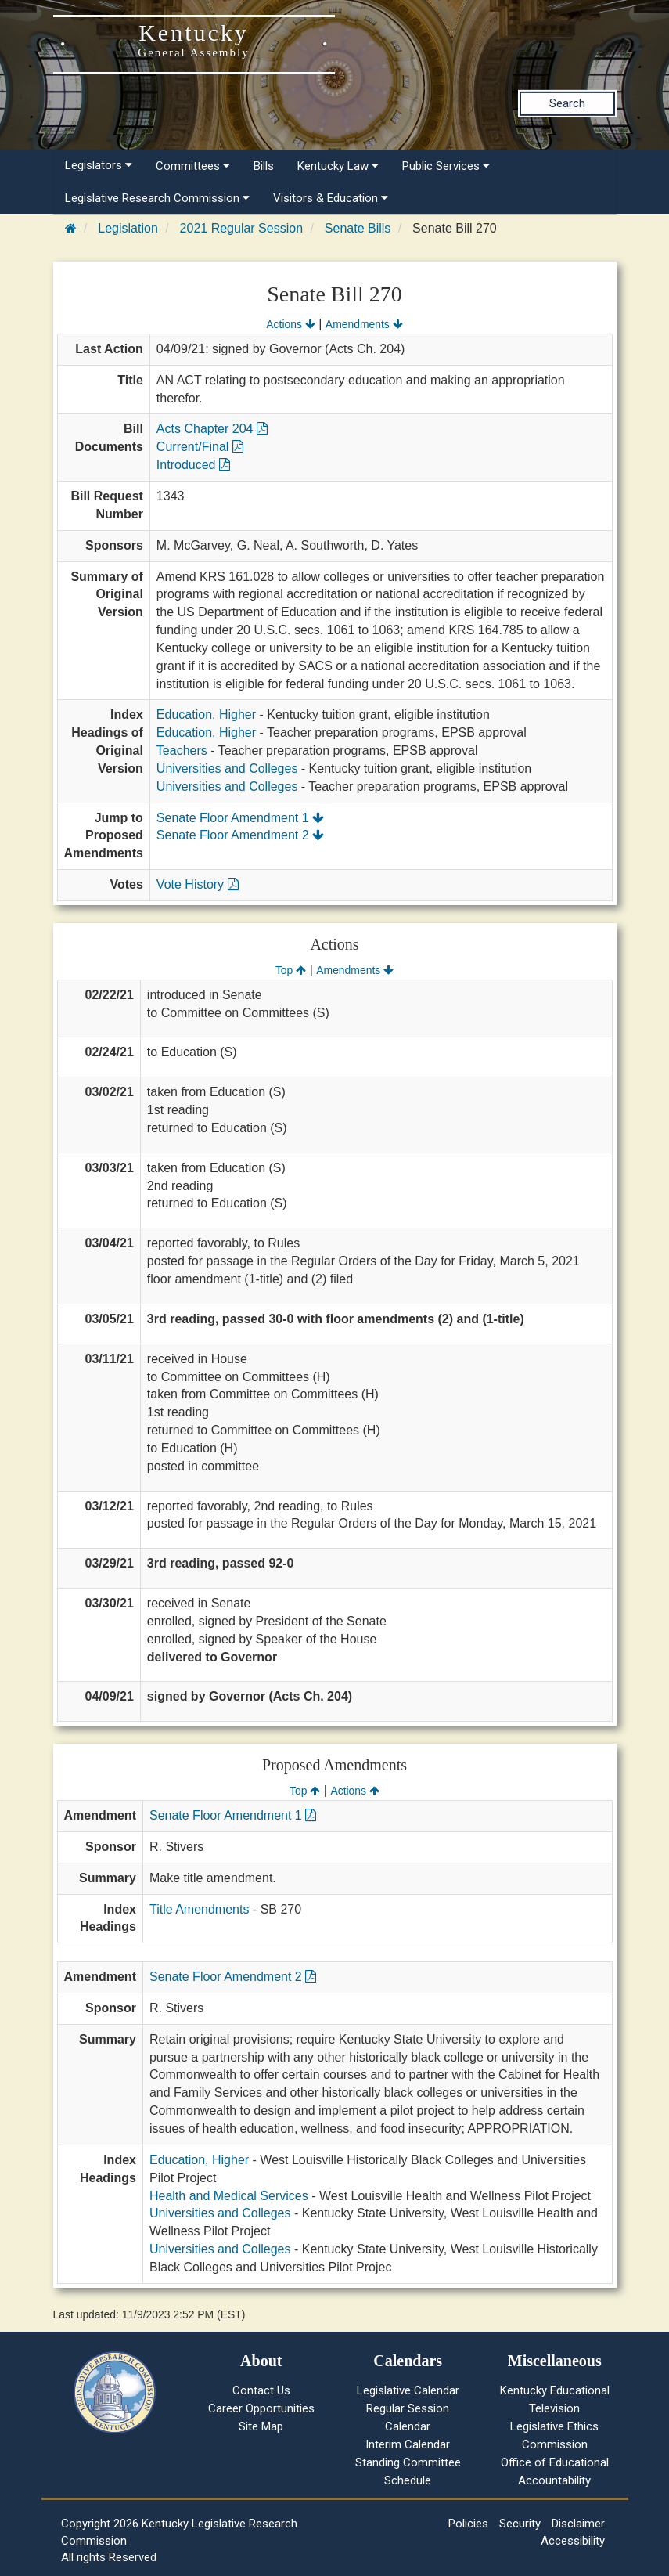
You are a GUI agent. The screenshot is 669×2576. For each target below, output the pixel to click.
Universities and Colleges (227, 768)
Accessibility (573, 2541)
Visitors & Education (330, 198)
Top (290, 970)
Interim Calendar (407, 2444)
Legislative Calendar (408, 2390)
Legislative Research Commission (157, 198)
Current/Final (199, 446)
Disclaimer (578, 2523)
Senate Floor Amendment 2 (240, 835)
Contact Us (261, 2390)
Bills (264, 166)
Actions (290, 324)
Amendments (364, 324)
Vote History (197, 884)
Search (567, 103)
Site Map (261, 2426)
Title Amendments (199, 1909)
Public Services (446, 166)
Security (520, 2523)
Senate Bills (358, 228)
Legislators (98, 165)
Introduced (193, 464)
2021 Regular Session (241, 228)
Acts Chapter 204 (212, 428)
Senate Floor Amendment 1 (240, 817)
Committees (193, 166)
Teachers (181, 750)
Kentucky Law (338, 166)
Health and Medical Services (228, 2196)
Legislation (128, 228)
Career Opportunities (261, 2408)
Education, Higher (206, 714)
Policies (468, 2523)
